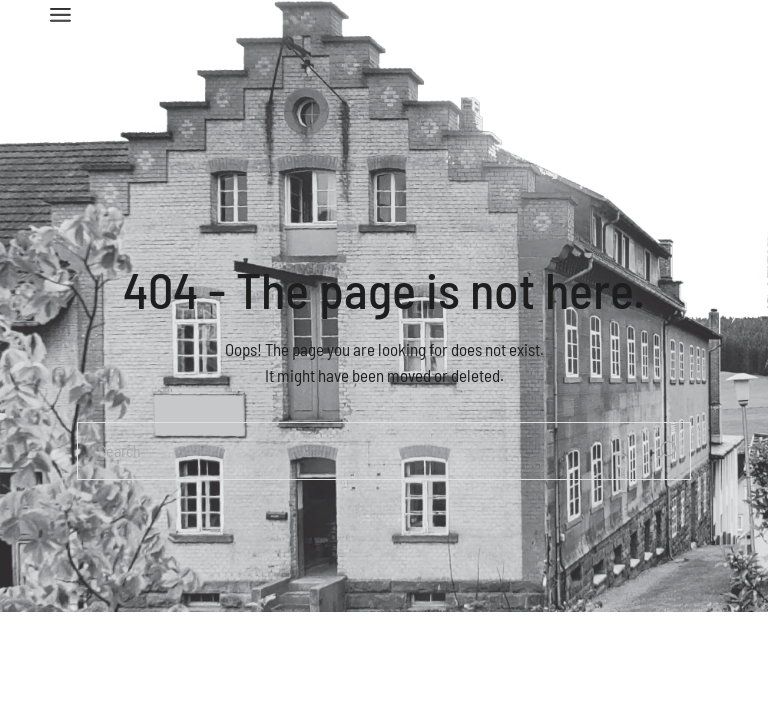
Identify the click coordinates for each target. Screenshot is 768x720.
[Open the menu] (60, 15)
